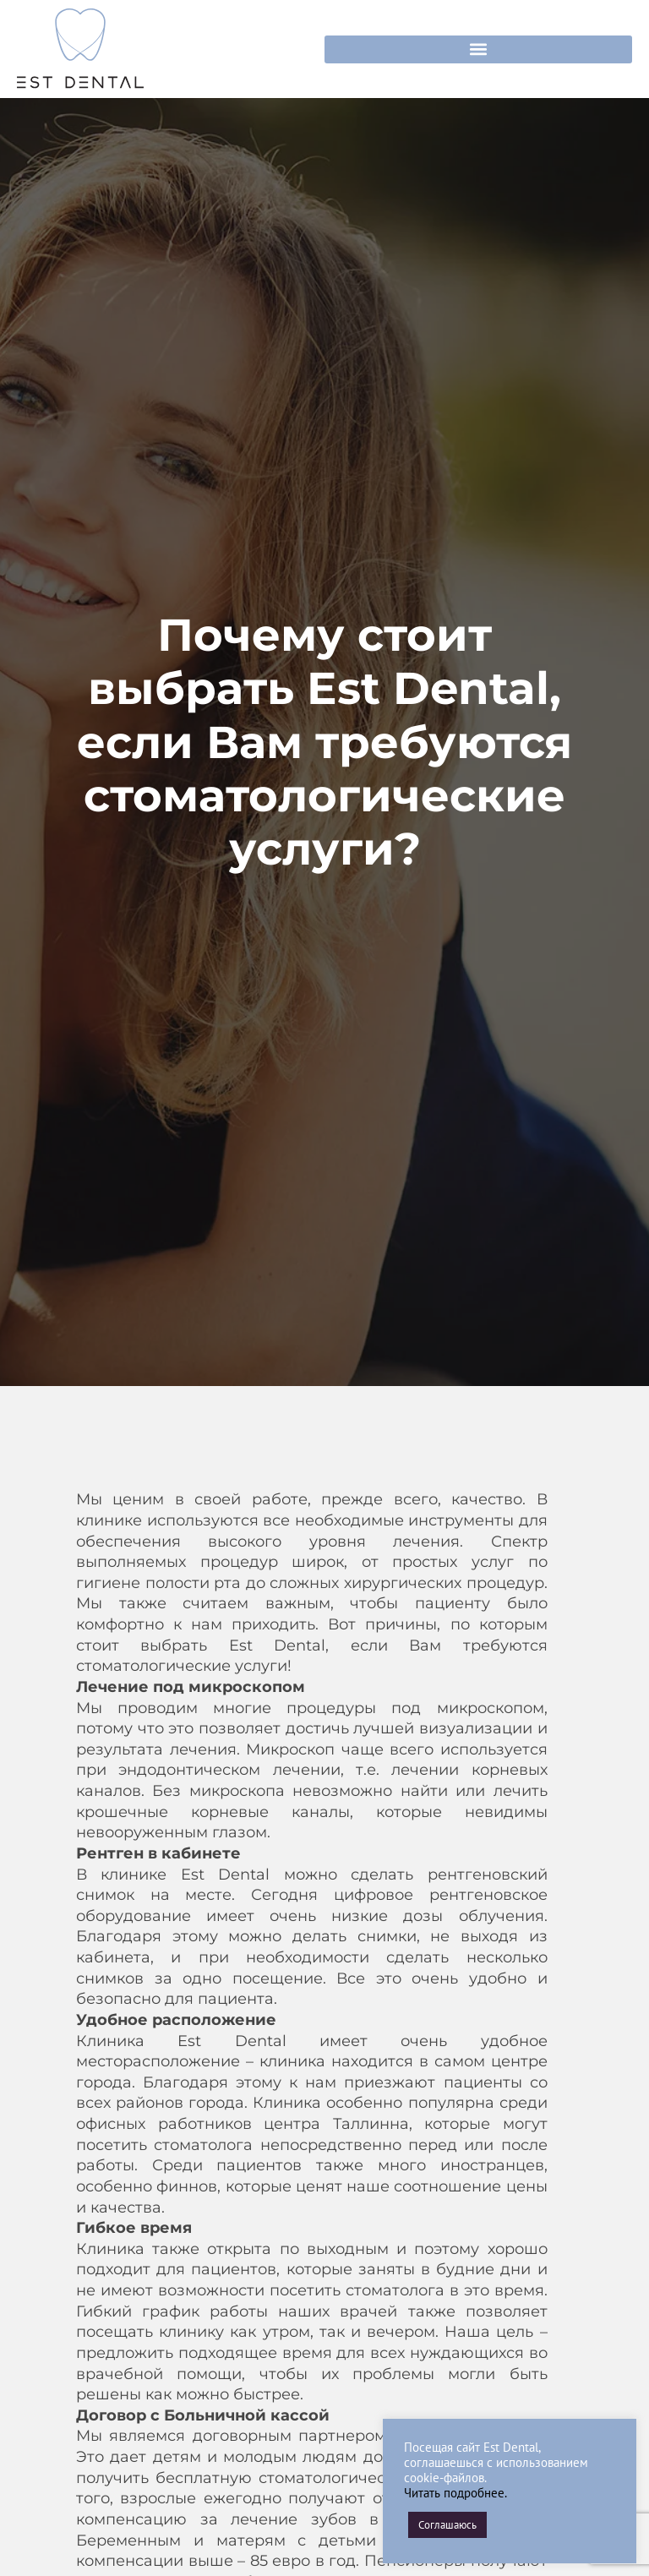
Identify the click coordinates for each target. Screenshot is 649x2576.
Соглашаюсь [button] (447, 2525)
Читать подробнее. (455, 2493)
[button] (478, 49)
